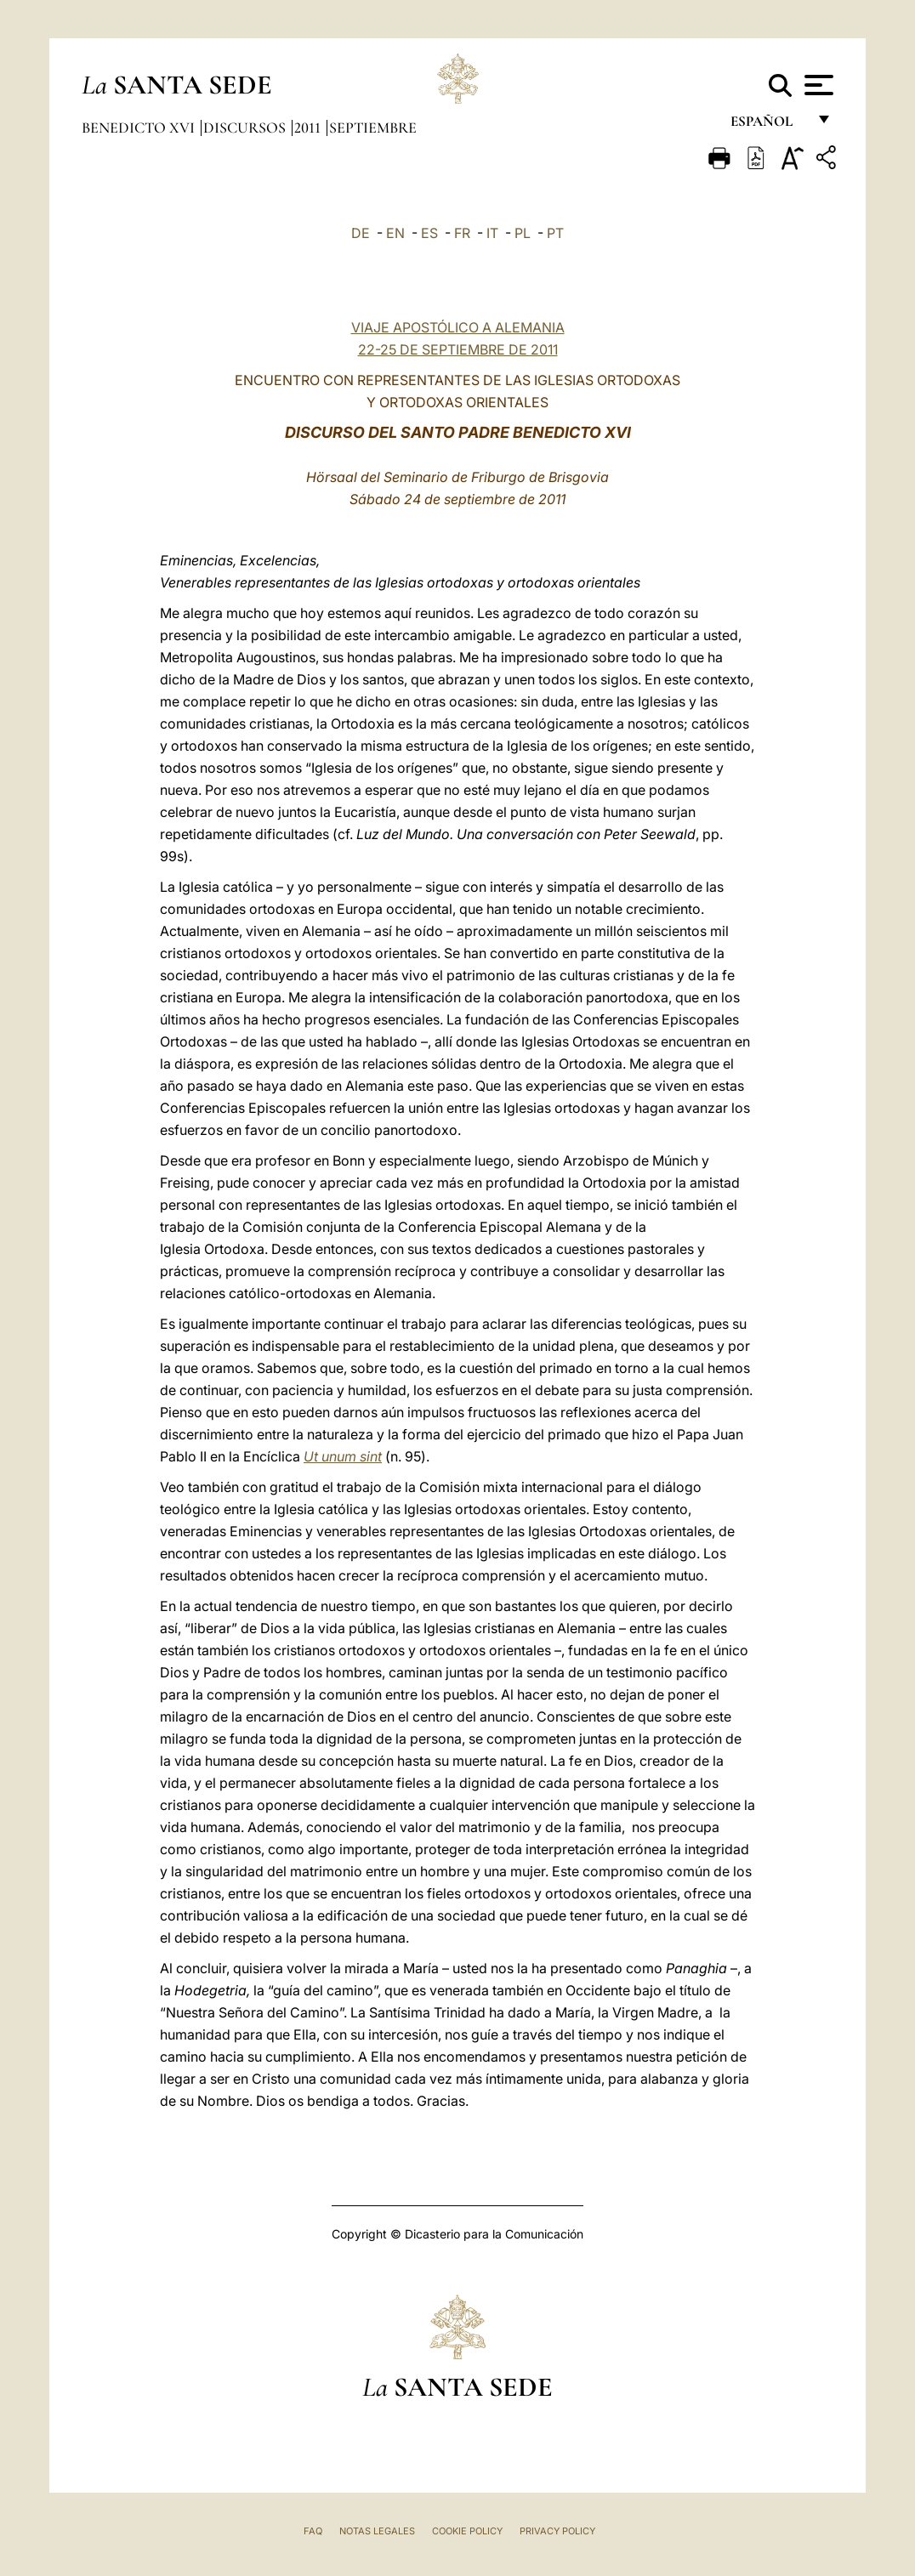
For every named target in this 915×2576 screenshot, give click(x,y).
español (768, 125)
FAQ (313, 2531)
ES (429, 232)
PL (522, 232)
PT (555, 232)
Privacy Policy (557, 2531)
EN (395, 232)
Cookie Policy (467, 2531)
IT (492, 232)
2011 (309, 127)
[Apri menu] (816, 85)
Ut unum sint (343, 1456)
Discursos (246, 127)
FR (462, 232)
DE (360, 232)
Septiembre (373, 127)
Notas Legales (377, 2531)
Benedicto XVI (140, 127)
